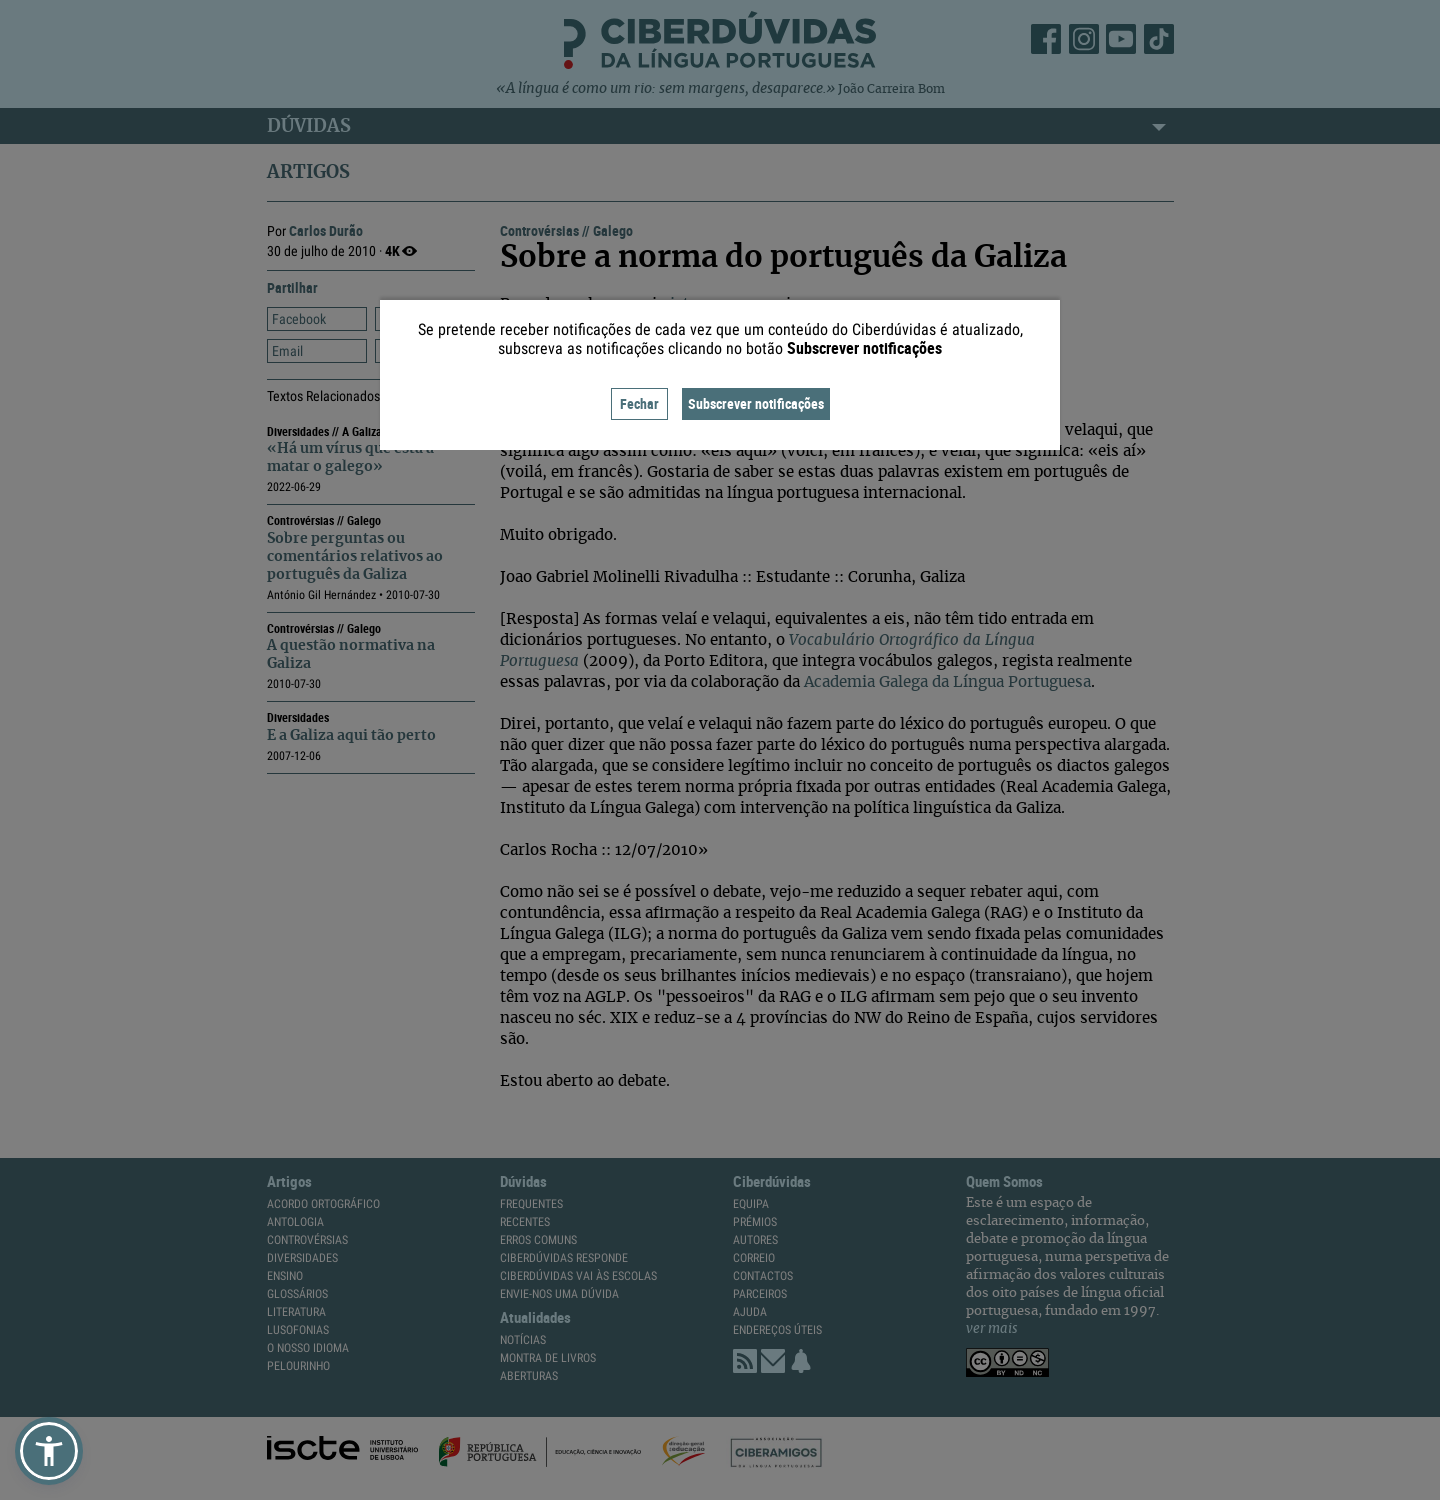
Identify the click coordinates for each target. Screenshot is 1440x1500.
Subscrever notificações (756, 403)
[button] (49, 1451)
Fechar (639, 403)
